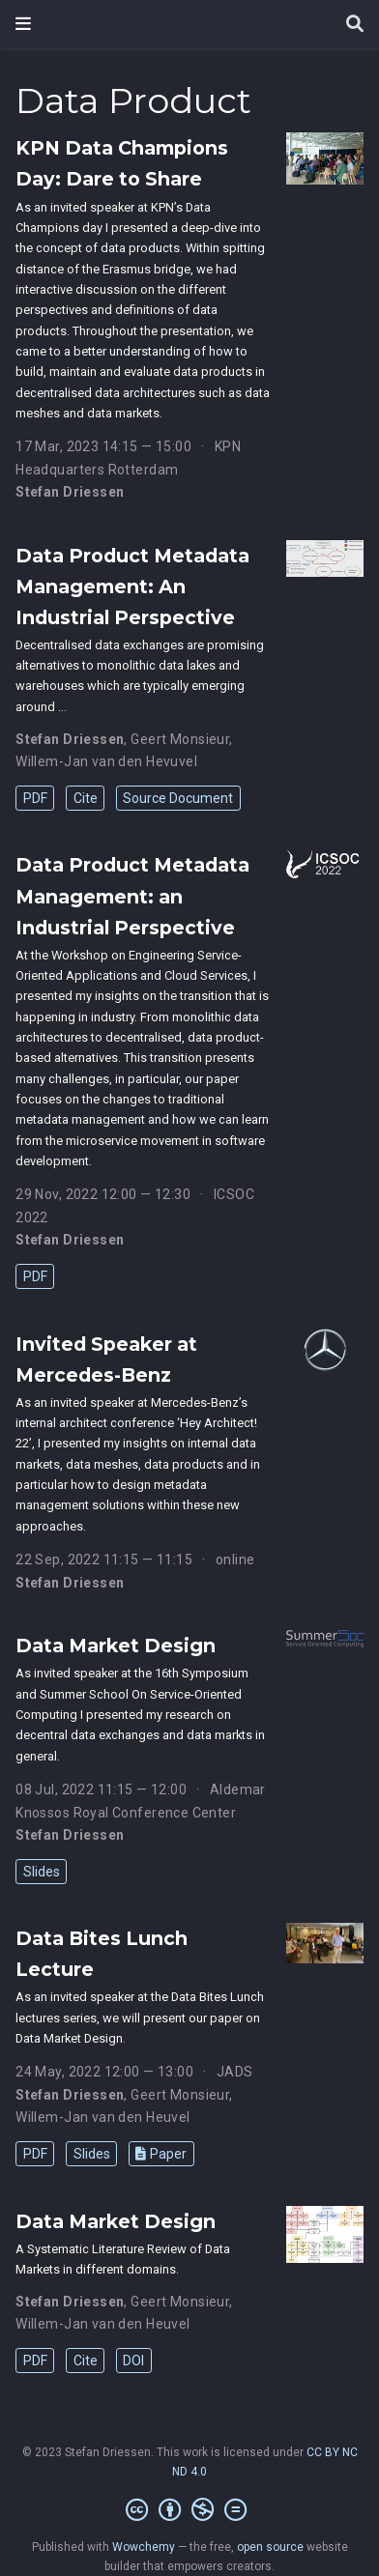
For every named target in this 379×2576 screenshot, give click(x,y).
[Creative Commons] (190, 2510)
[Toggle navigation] (23, 24)
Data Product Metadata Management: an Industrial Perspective (132, 895)
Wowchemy (143, 2547)
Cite (85, 798)
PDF (35, 798)
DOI (133, 2360)
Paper (161, 2153)
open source (270, 2547)
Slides (41, 1871)
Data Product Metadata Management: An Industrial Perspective (132, 586)
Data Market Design (115, 1645)
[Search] (355, 25)
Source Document (178, 798)
